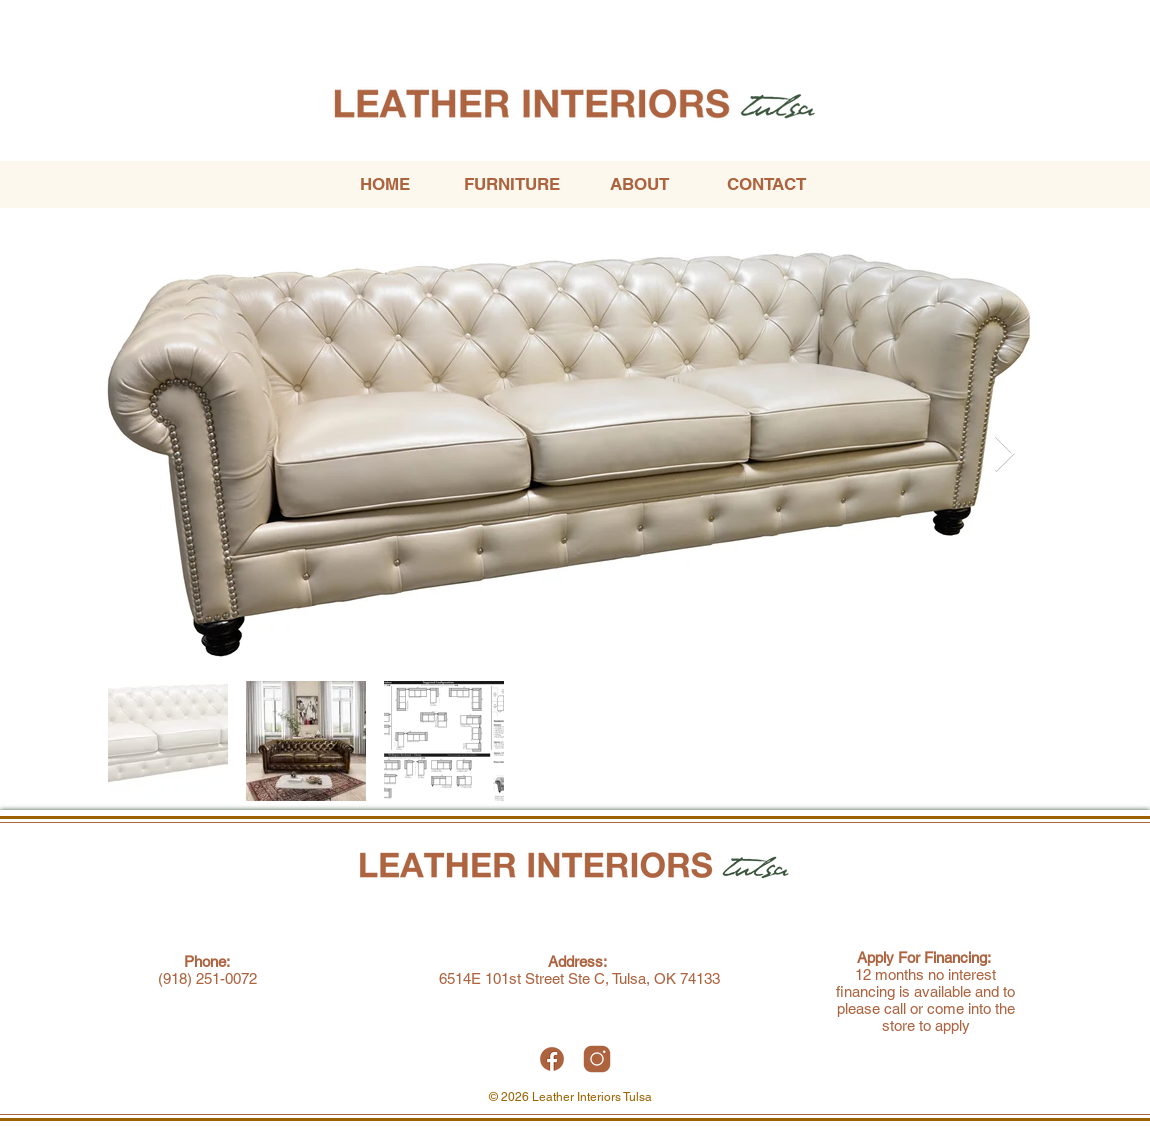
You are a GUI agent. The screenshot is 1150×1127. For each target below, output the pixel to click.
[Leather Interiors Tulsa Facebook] (552, 1059)
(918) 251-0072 (207, 978)
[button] (511, 184)
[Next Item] (1004, 454)
